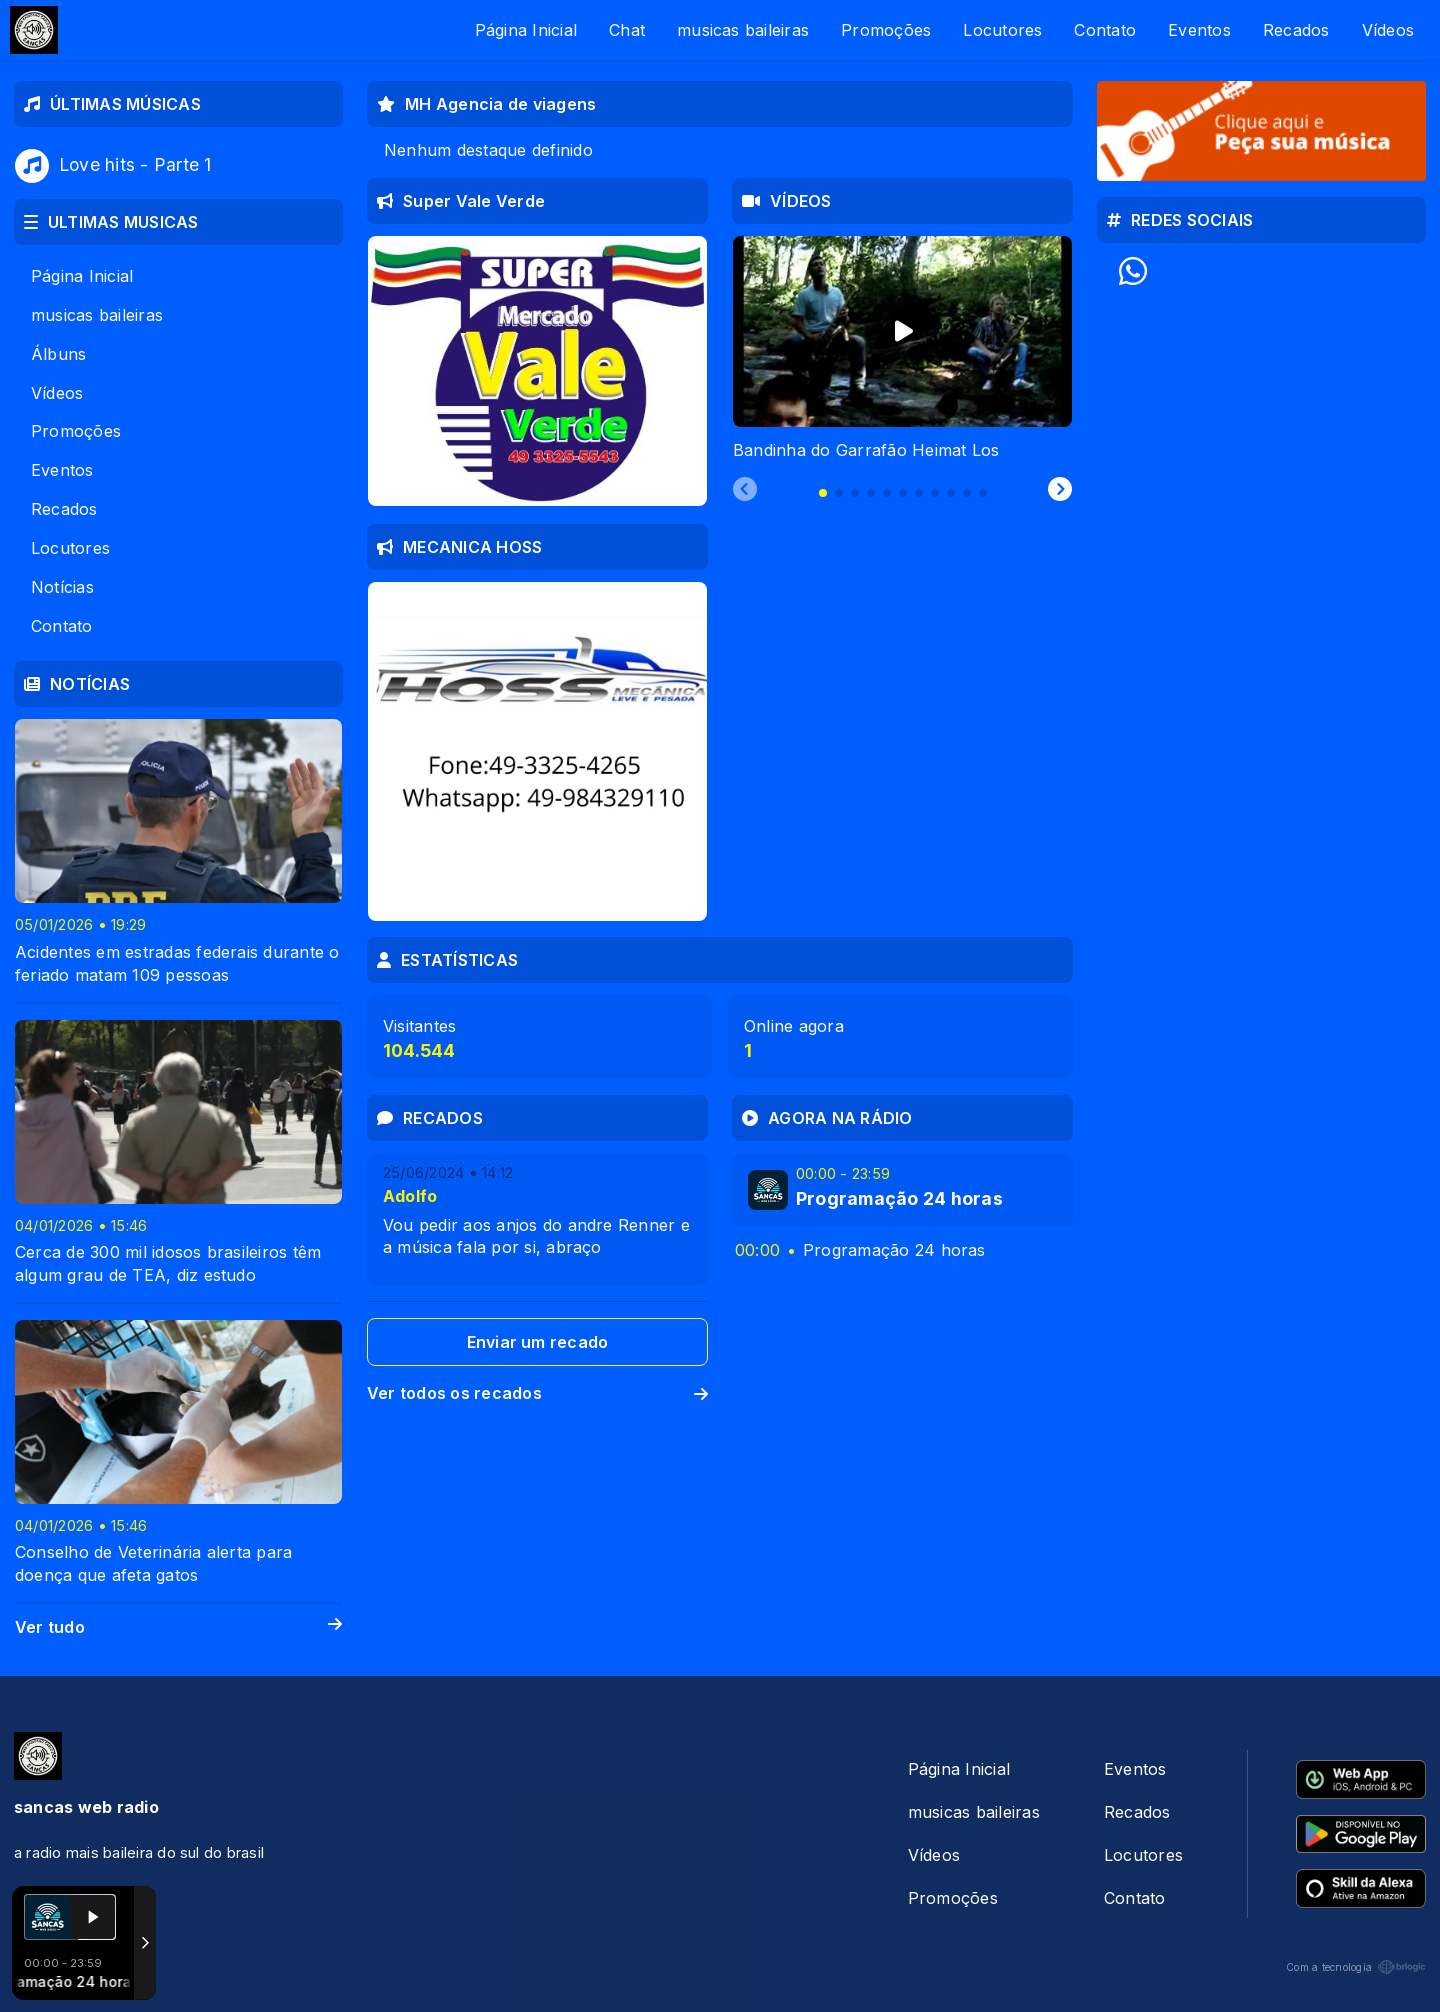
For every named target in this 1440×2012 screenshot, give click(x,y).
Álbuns (58, 354)
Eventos (1199, 30)
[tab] (823, 493)
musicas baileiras (743, 30)
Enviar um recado (538, 1342)
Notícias (62, 587)
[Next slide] (1060, 490)
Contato (1105, 30)
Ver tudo (178, 1627)
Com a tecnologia (1356, 1967)
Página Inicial (526, 30)
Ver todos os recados (537, 1393)
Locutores (1002, 30)
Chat (627, 30)
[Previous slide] (745, 490)
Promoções (886, 30)
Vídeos (1388, 30)
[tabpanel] (902, 349)
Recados (1296, 30)
